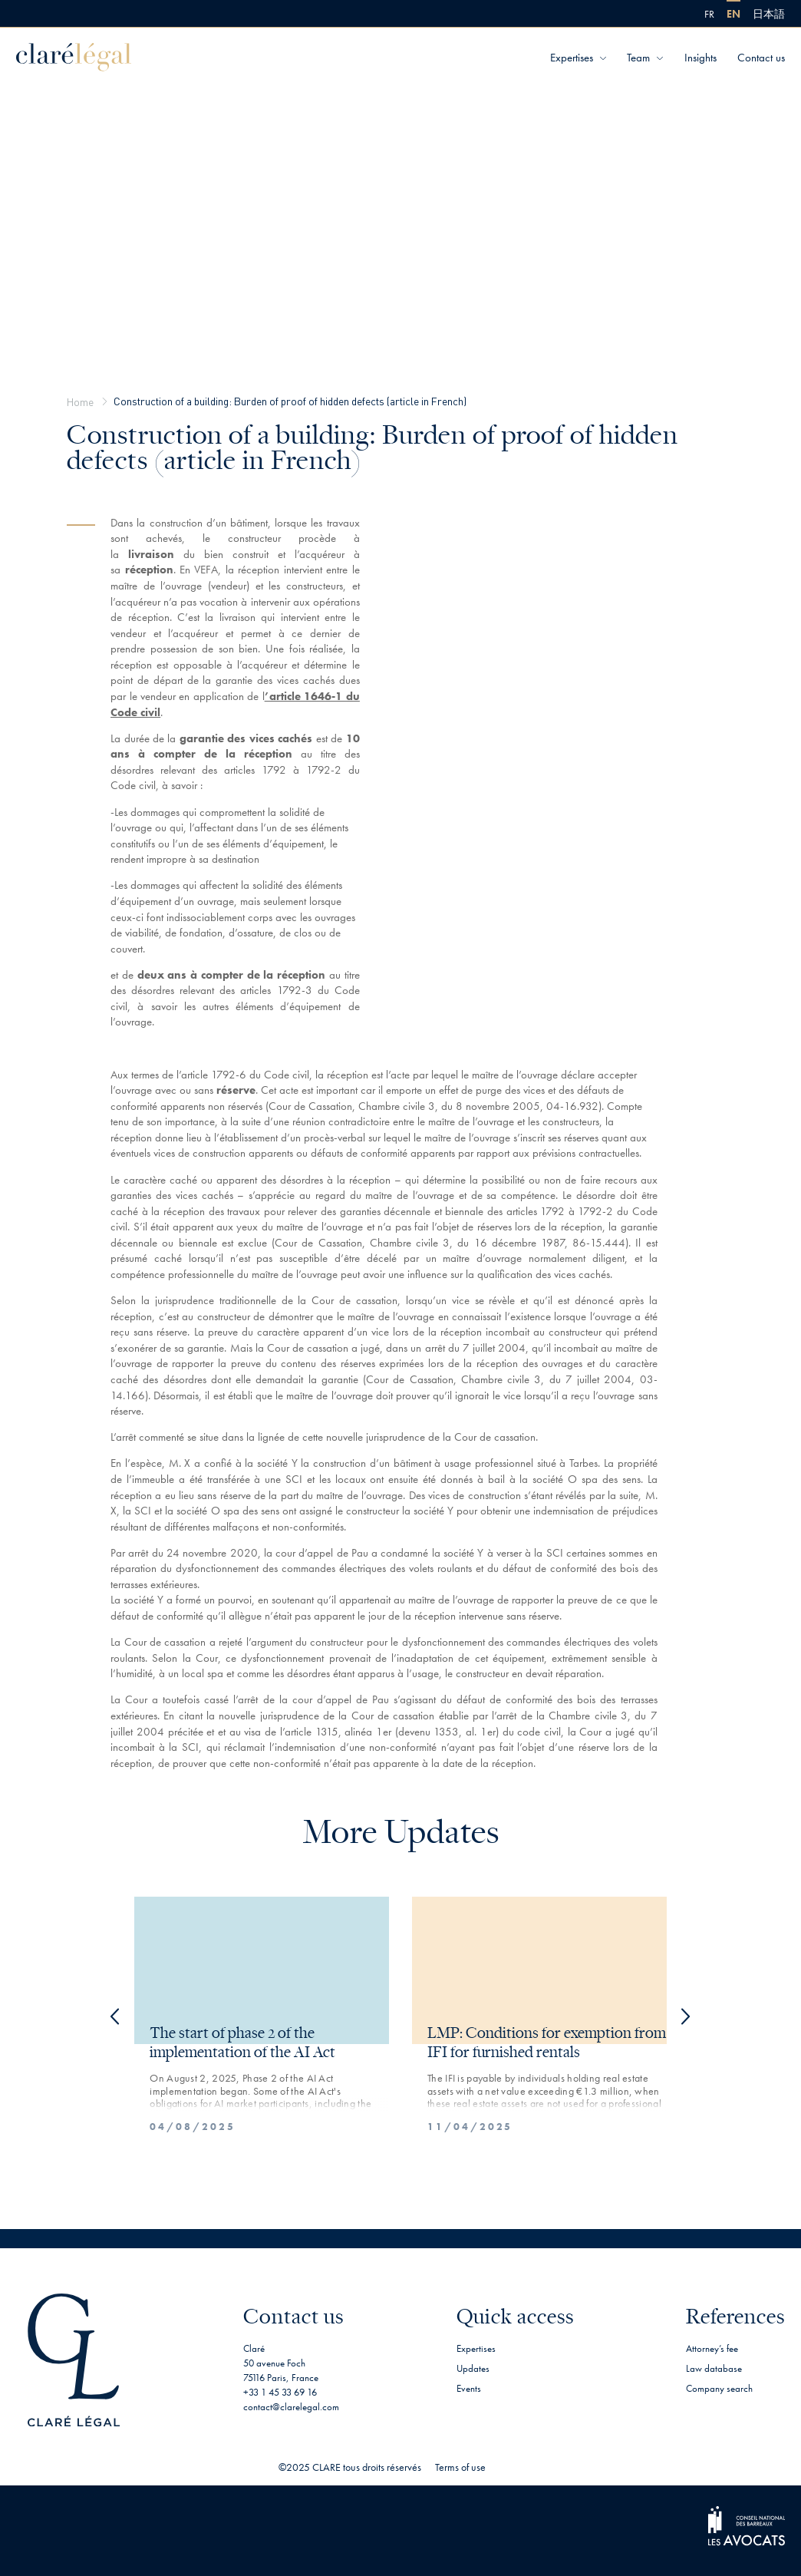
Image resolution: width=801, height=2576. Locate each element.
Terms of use (460, 2467)
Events (469, 2388)
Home (80, 401)
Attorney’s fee (712, 2348)
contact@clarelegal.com (291, 2406)
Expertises (571, 57)
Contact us (761, 57)
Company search (719, 2388)
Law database (714, 2368)
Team (638, 57)
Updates (473, 2368)
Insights (700, 57)
